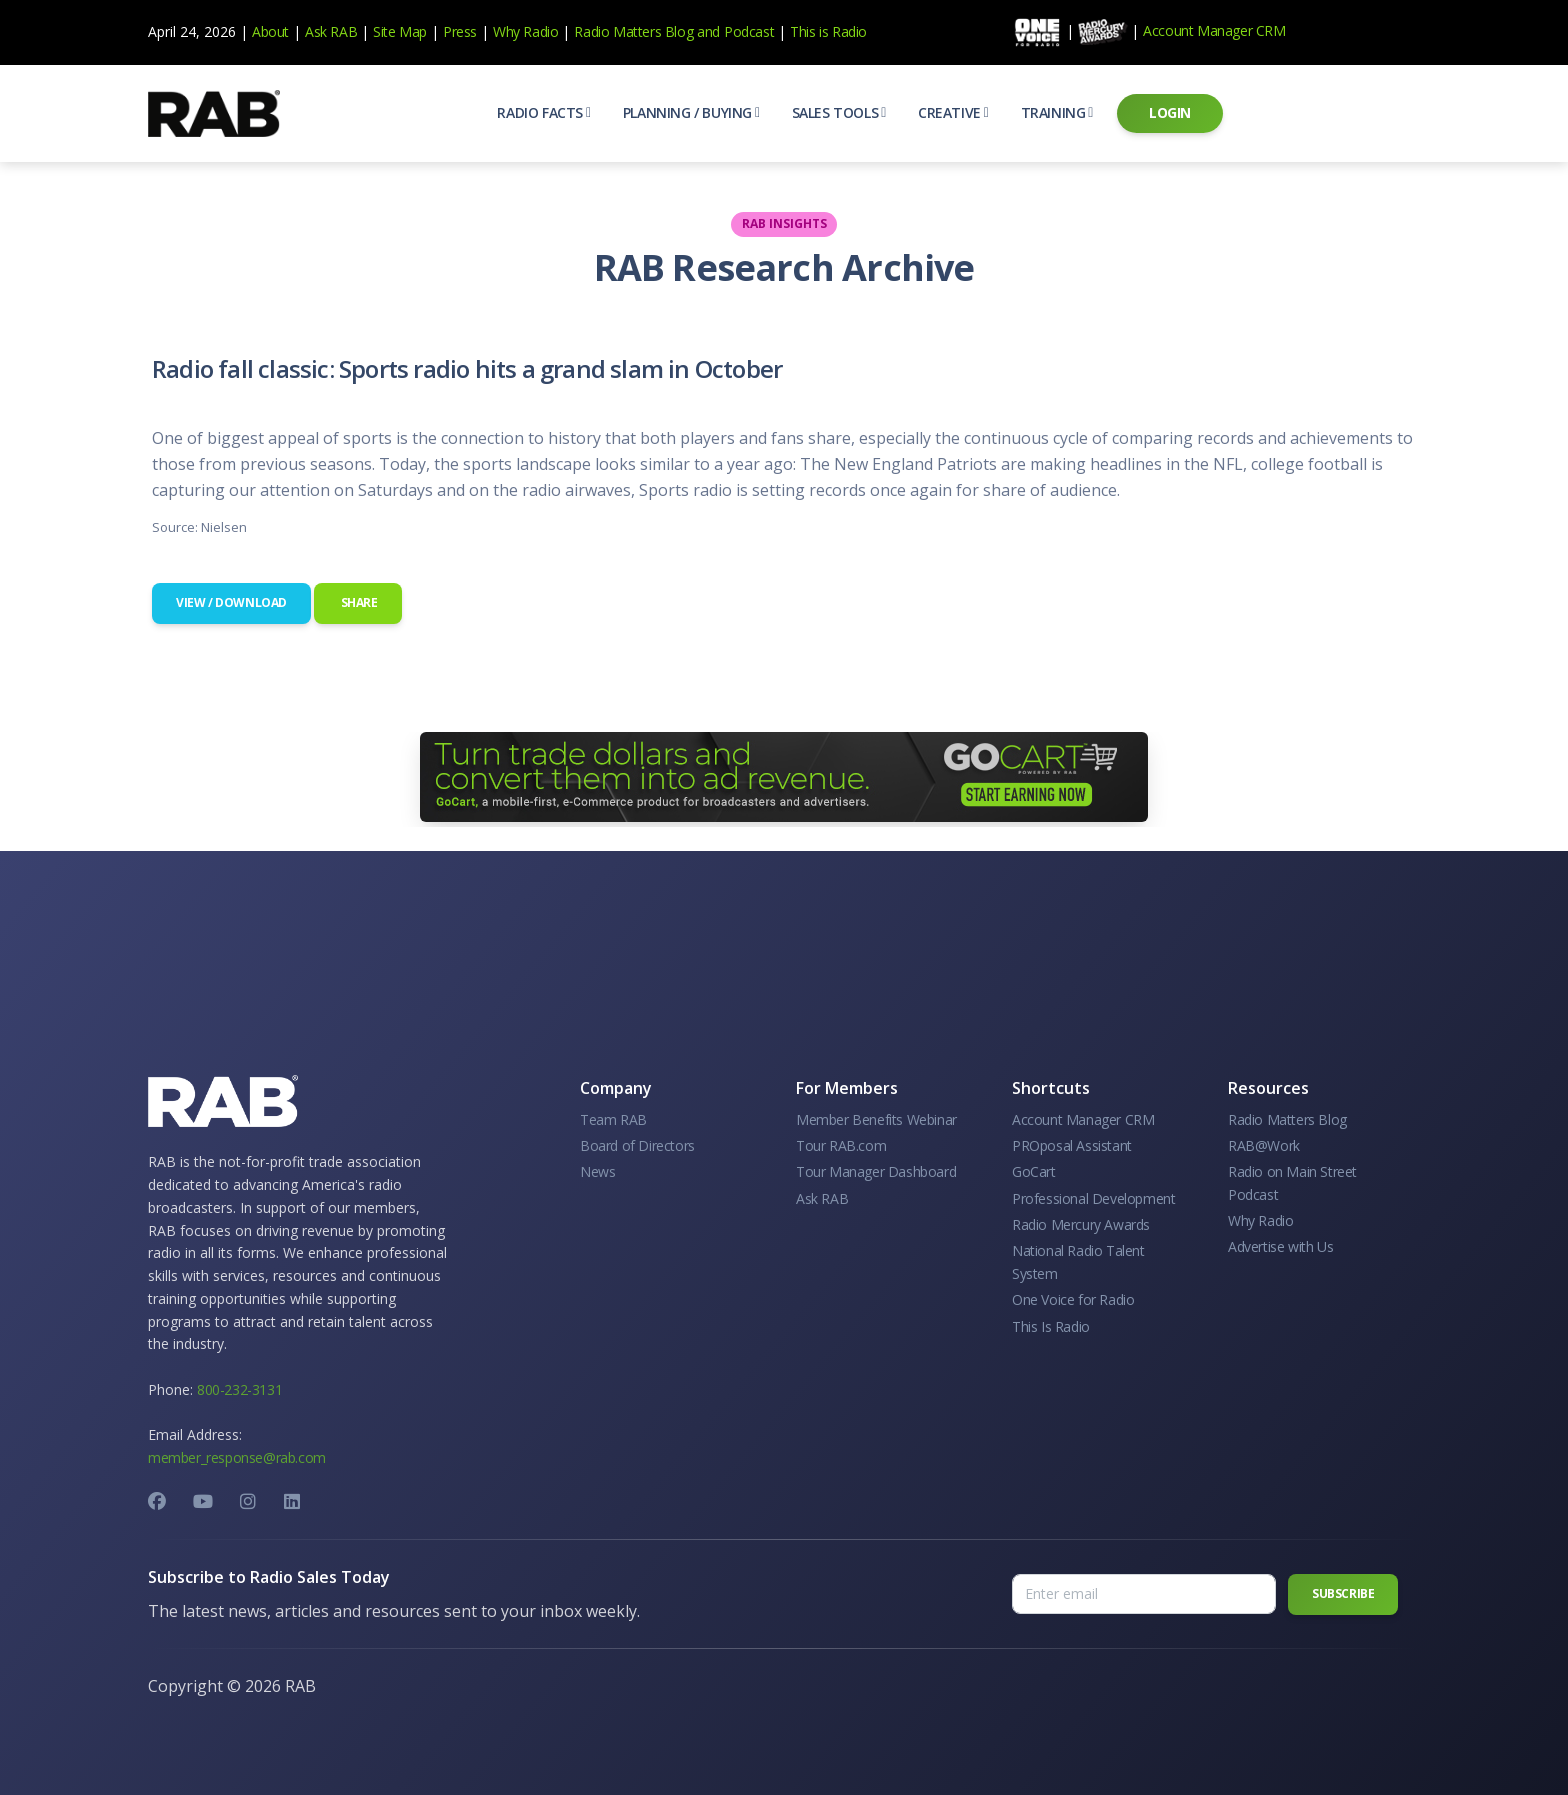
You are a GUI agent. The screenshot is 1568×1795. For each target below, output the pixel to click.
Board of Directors (637, 1145)
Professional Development (1093, 1198)
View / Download (231, 602)
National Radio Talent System (1078, 1261)
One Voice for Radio (1073, 1299)
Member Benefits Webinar (876, 1119)
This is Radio (828, 31)
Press (460, 31)
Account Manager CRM (1214, 30)
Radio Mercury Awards (1081, 1224)
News (597, 1171)
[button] (543, 113)
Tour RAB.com (841, 1145)
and (708, 31)
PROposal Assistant (1072, 1145)
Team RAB (613, 1119)
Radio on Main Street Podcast (1292, 1182)
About (270, 31)
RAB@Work (1264, 1145)
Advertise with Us (1280, 1246)
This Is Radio (1051, 1326)
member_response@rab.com (237, 1457)
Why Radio (525, 31)
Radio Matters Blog (633, 31)
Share (358, 602)
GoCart (1034, 1171)
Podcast (749, 31)
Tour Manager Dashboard (876, 1171)
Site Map (400, 31)
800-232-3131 (239, 1389)
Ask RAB (331, 31)
